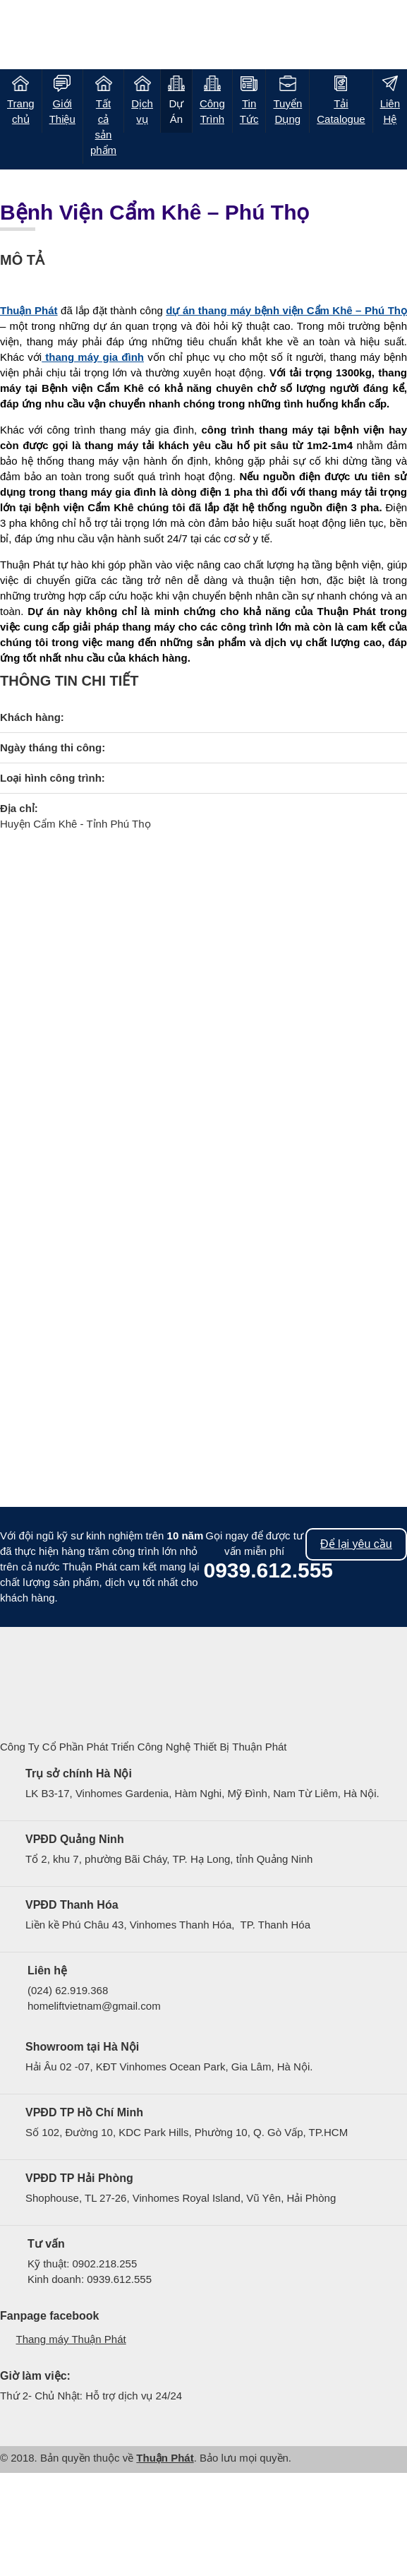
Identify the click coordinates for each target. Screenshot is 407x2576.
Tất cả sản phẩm (103, 126)
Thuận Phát (164, 2458)
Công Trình (212, 111)
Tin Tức (249, 111)
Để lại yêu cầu (356, 1544)
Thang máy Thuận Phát (71, 2339)
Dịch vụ (142, 111)
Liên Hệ (390, 111)
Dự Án (176, 111)
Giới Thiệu (62, 111)
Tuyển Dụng (287, 111)
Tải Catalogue (341, 111)
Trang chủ (21, 111)
